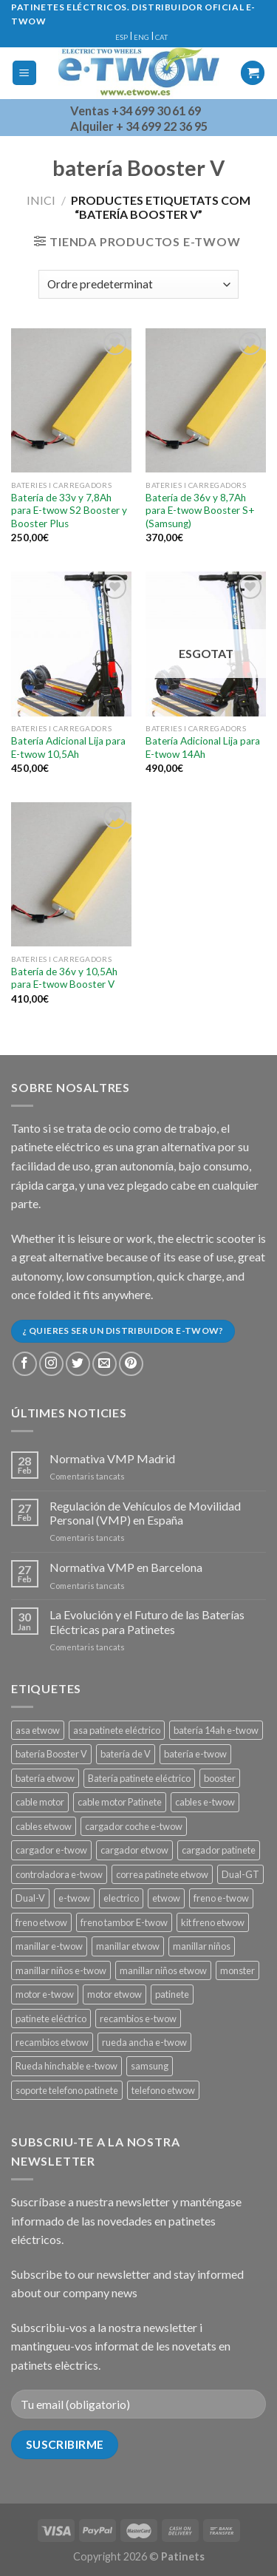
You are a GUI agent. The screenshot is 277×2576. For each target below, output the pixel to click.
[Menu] (25, 73)
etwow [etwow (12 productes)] (166, 1898)
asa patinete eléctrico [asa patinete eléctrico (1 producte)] (116, 1730)
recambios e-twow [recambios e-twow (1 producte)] (138, 2018)
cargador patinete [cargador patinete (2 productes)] (219, 1850)
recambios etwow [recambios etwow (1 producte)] (52, 2042)
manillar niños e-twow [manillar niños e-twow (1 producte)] (61, 1970)
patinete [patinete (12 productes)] (172, 1994)
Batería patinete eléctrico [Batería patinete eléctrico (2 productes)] (139, 1778)
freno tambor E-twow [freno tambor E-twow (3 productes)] (124, 1922)
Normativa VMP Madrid (112, 1458)
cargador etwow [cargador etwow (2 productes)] (134, 1850)
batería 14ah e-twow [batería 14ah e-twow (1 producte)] (216, 1730)
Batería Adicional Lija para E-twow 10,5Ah (68, 747)
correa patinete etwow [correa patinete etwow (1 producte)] (162, 1874)
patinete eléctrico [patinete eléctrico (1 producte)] (51, 2018)
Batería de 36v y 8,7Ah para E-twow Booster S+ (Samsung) (200, 510)
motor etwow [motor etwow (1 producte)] (114, 1994)
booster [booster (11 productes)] (220, 1778)
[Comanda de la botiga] (138, 284)
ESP (121, 37)
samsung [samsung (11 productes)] (149, 2066)
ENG (141, 37)
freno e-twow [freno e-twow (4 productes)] (221, 1898)
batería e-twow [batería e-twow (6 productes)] (195, 1754)
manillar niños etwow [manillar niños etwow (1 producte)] (163, 1970)
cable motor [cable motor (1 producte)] (40, 1802)
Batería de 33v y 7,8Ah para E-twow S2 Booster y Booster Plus (69, 510)
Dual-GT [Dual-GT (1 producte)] (240, 1874)
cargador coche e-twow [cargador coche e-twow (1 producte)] (133, 1826)
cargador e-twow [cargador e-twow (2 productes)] (51, 1850)
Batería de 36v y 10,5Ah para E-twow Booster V (64, 978)
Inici (41, 200)
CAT (161, 37)
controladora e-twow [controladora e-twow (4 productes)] (59, 1874)
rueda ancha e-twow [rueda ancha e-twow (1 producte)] (144, 2042)
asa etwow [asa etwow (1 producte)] (38, 1730)
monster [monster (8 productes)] (237, 1970)
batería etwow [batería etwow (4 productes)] (45, 1778)
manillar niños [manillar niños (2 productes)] (201, 1946)
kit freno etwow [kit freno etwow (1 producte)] (212, 1922)
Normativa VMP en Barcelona (125, 1567)
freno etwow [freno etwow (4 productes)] (41, 1922)
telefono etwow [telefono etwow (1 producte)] (163, 2090)
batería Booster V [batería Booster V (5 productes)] (51, 1754)
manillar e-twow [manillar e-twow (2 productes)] (49, 1946)
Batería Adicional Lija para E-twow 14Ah (203, 747)
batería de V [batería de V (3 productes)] (125, 1754)
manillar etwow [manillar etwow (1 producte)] (128, 1946)
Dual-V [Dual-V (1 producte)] (30, 1898)
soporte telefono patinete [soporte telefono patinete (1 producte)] (67, 2090)
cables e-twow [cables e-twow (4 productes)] (205, 1802)
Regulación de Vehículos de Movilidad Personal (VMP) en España (145, 1513)
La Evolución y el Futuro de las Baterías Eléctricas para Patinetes (146, 1621)
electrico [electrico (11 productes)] (121, 1898)
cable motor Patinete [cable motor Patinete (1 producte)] (120, 1802)
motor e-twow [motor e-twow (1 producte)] (45, 1994)
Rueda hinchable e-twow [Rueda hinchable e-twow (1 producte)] (66, 2066)
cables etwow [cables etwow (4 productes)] (44, 1826)
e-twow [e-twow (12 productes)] (74, 1898)
